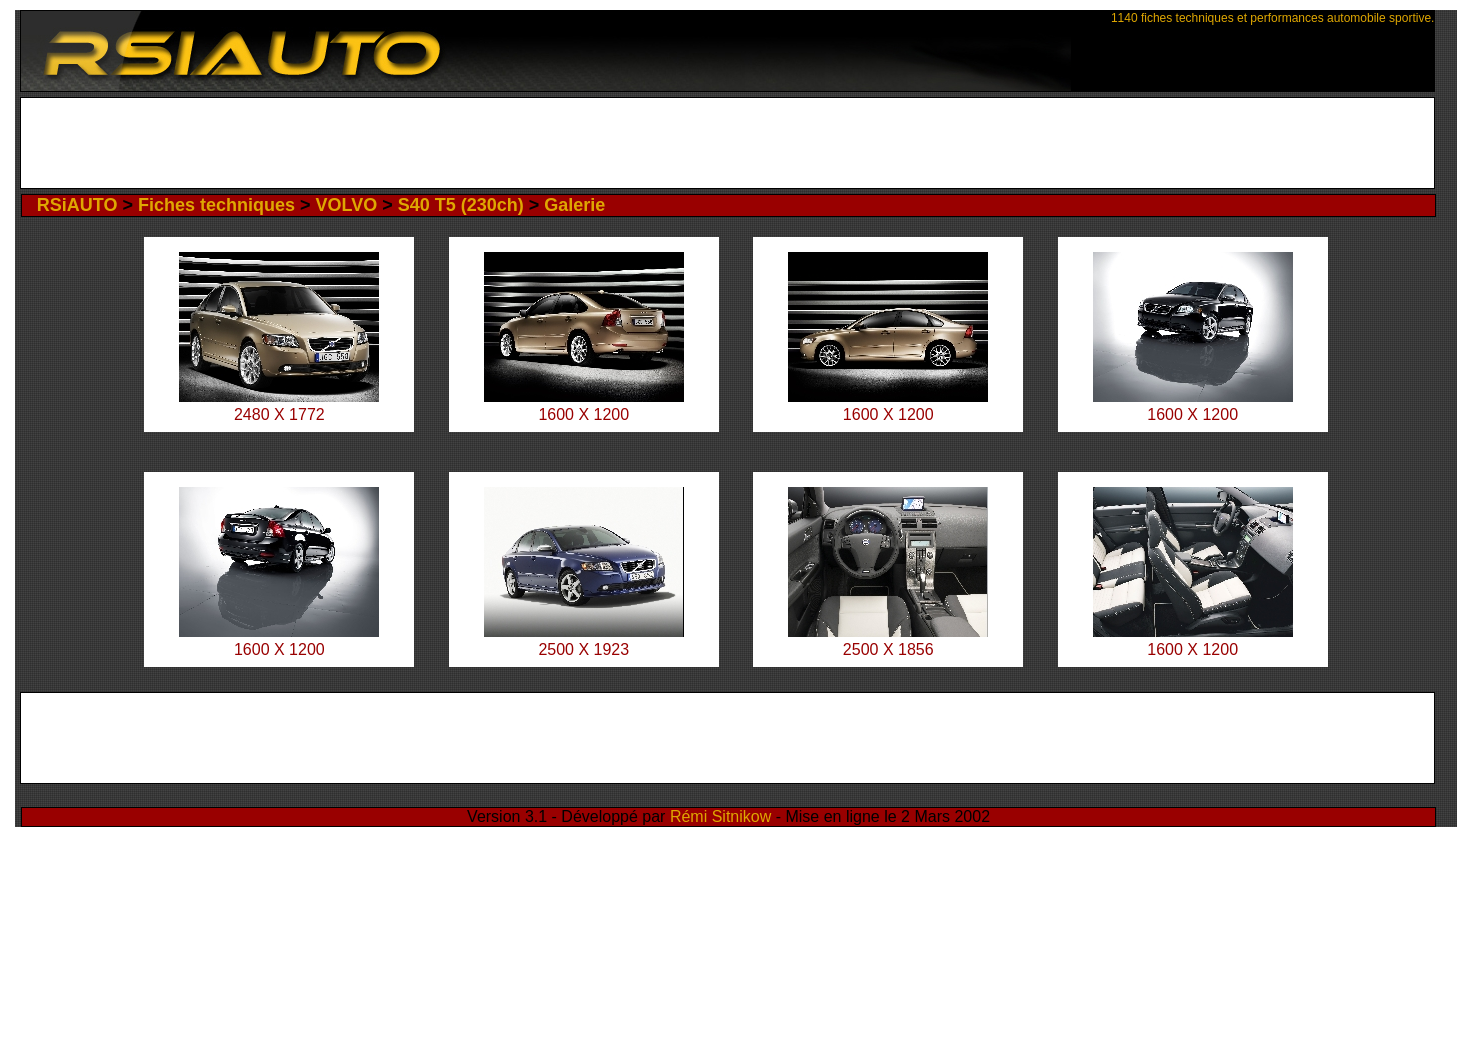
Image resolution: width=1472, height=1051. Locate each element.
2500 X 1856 (888, 649)
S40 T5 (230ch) (461, 205)
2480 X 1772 (279, 414)
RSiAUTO (77, 205)
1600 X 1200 (583, 414)
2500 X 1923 (583, 649)
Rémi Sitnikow (720, 816)
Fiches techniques (216, 205)
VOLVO (347, 205)
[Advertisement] (727, 143)
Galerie (574, 205)
